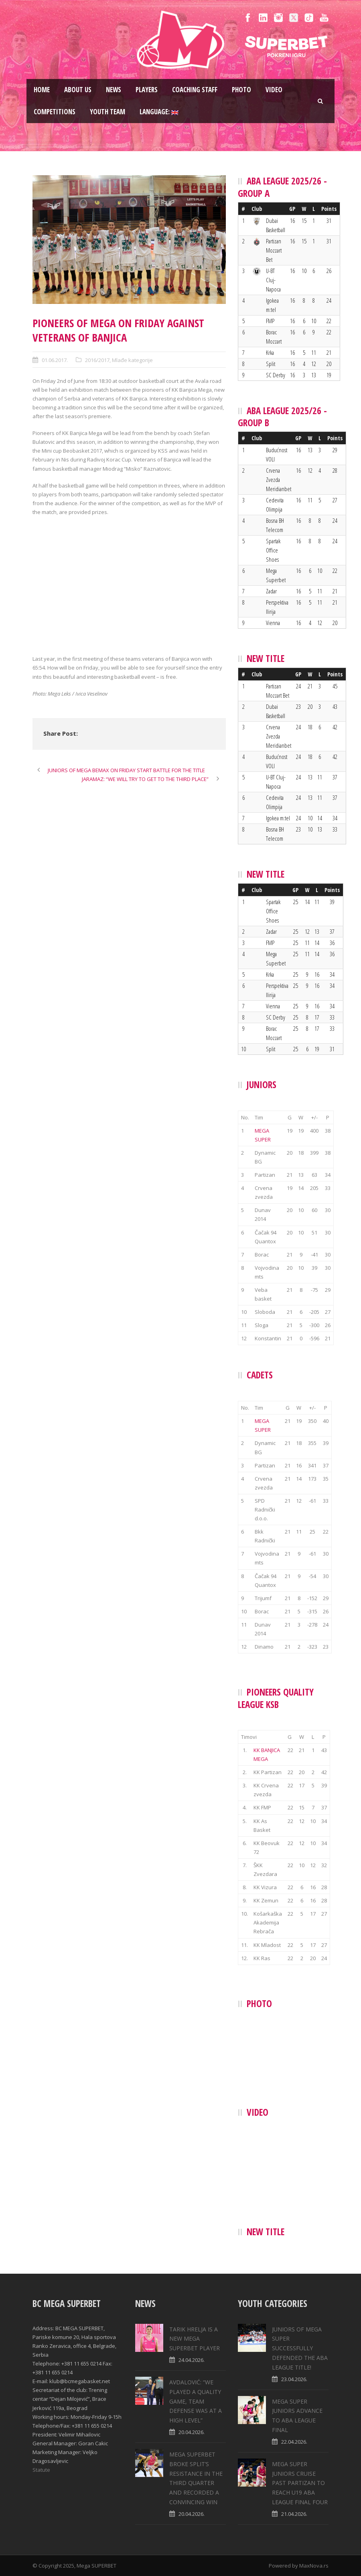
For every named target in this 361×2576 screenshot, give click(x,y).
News (113, 89)
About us (77, 89)
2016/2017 (97, 360)
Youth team (107, 111)
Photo (241, 89)
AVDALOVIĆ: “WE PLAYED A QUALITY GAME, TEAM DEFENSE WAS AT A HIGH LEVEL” (195, 2401)
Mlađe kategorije (132, 360)
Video (274, 89)
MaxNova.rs (314, 2565)
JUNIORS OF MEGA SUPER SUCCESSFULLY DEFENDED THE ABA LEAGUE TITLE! (300, 2348)
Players (147, 89)
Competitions (54, 111)
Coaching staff (194, 89)
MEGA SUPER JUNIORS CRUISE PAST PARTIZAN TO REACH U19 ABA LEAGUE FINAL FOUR (300, 2483)
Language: (159, 111)
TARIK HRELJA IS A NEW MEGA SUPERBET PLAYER (194, 2338)
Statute (41, 2469)
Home (42, 89)
